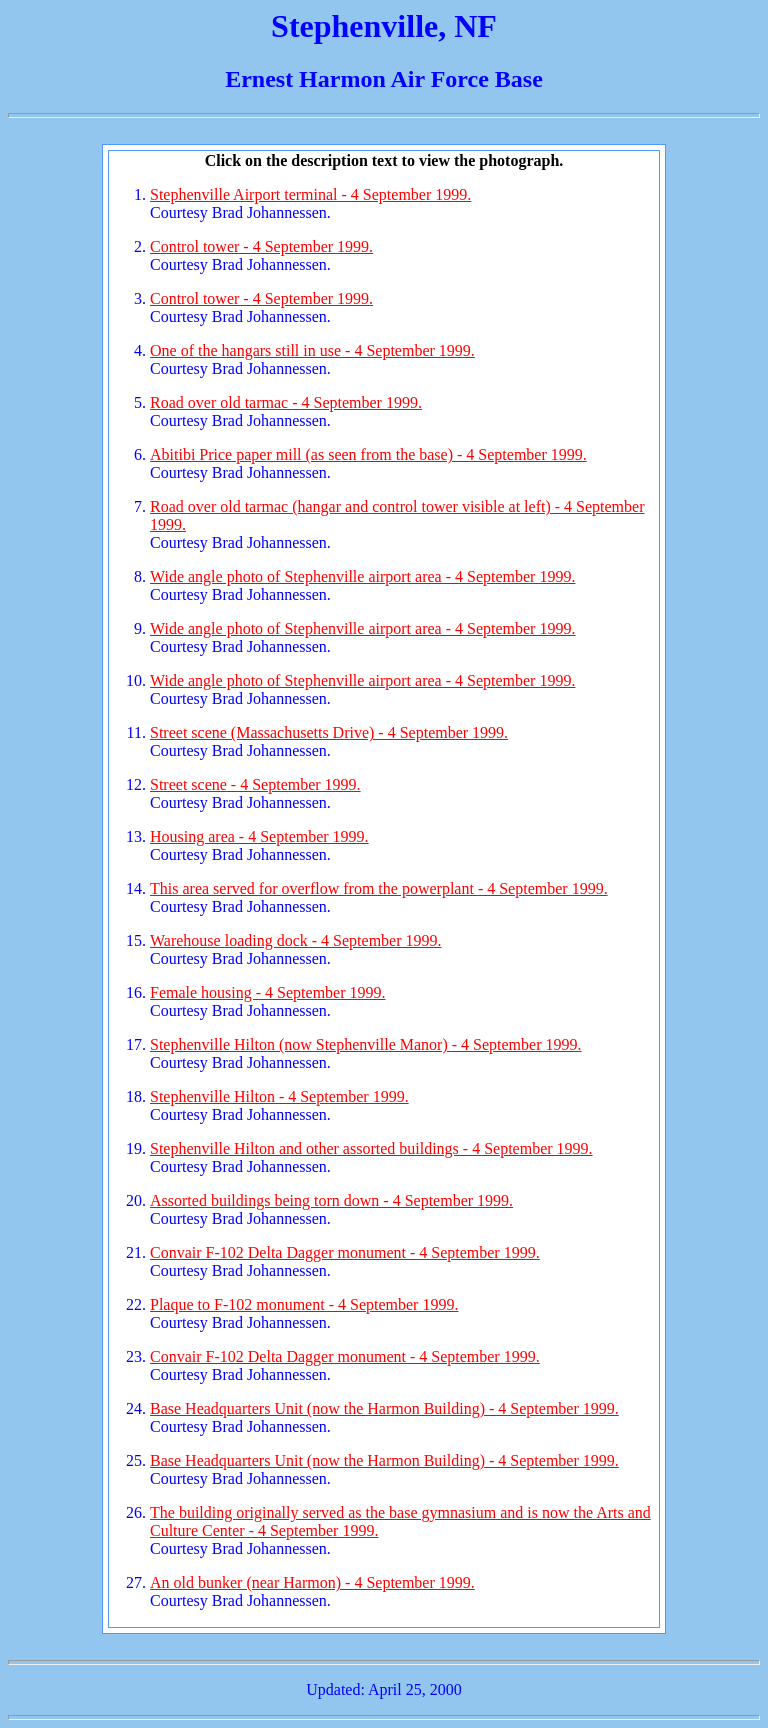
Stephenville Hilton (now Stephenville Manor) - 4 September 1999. (365, 1044)
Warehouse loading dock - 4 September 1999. (296, 940)
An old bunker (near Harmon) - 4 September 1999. (312, 1582)
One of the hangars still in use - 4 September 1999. (312, 350)
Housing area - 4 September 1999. (259, 836)
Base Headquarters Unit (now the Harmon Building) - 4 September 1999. (384, 1408)
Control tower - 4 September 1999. (261, 246)
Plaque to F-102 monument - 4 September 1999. (304, 1304)
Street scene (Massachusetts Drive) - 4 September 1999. (329, 732)
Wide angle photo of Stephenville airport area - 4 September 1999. (362, 576)
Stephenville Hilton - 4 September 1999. (279, 1096)
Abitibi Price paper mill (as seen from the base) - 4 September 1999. (368, 454)
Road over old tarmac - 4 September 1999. (286, 402)
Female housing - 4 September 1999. (268, 992)
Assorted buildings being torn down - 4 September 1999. (331, 1200)
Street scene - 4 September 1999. (255, 784)
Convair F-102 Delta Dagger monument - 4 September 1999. (345, 1252)
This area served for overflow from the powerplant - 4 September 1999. (379, 888)
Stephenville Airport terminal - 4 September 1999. (310, 194)
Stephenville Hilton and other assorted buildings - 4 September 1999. (371, 1148)
